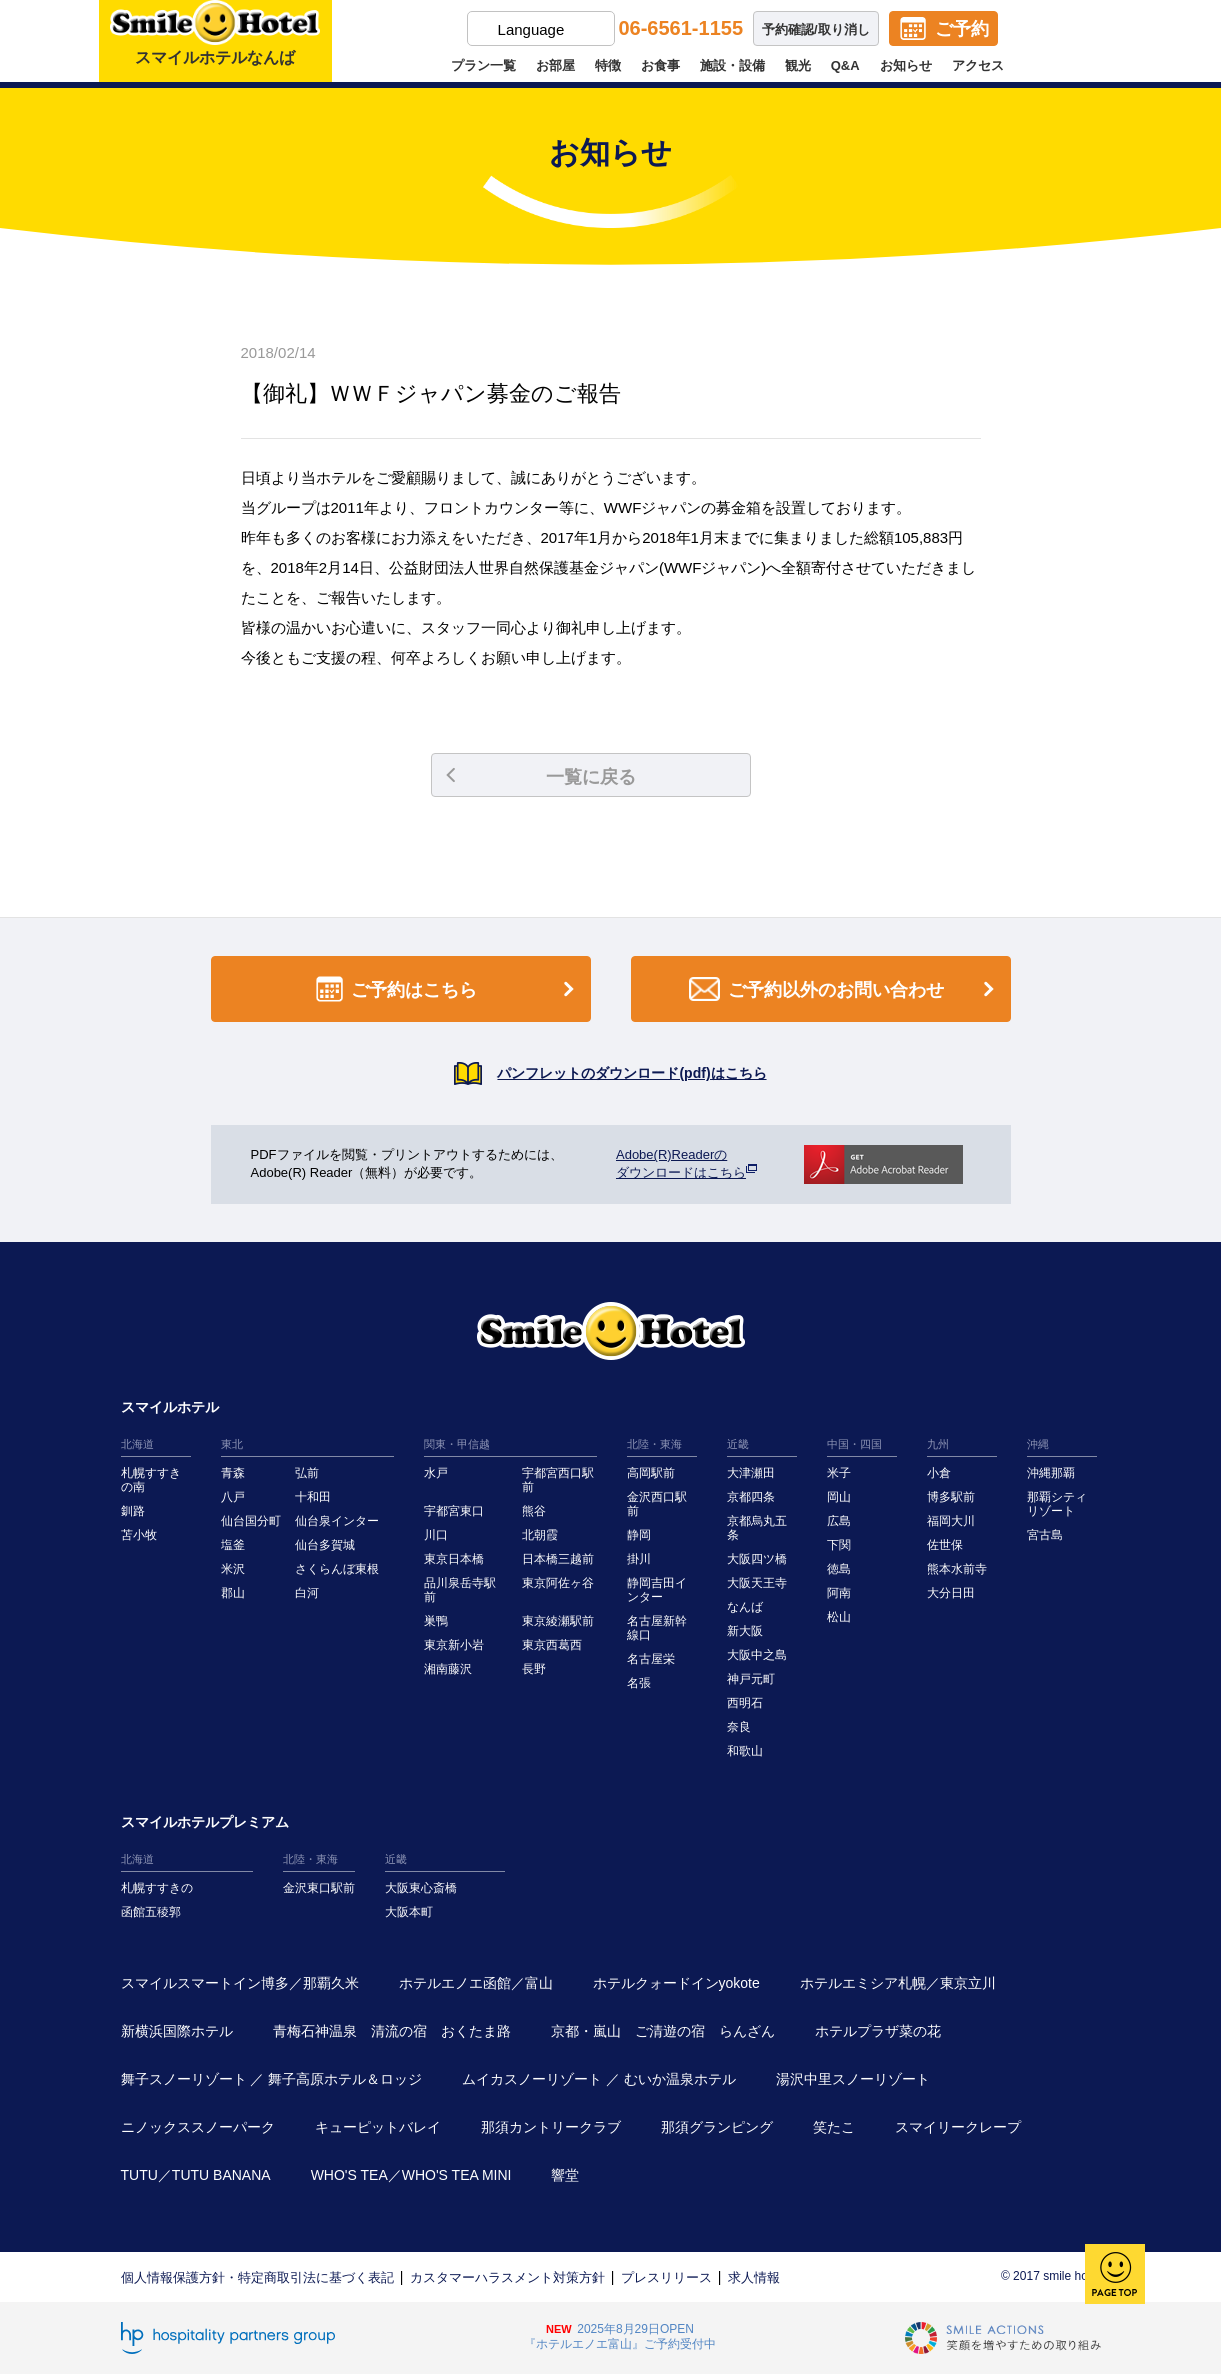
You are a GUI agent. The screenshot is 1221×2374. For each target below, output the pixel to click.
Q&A (845, 65)
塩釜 (233, 1545)
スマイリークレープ (958, 2127)
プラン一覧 (483, 65)
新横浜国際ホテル (177, 2031)
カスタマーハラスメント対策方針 (507, 2277)
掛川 (639, 1559)
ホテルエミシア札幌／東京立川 (898, 1983)
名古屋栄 (651, 1659)
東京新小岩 (454, 1645)
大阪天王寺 (757, 1583)
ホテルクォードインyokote (676, 1983)
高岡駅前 (651, 1473)
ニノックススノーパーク (198, 2127)
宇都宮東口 (454, 1511)
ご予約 (962, 29)
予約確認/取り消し (816, 29)
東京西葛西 (552, 1645)
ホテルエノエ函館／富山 (476, 1983)
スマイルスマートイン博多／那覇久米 (240, 1983)
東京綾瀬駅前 (558, 1621)
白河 (307, 1593)
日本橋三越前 (558, 1559)
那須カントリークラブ (551, 2127)
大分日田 (951, 1593)
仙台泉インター (337, 1521)
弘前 (307, 1473)
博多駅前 (951, 1497)
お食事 (660, 65)
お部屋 (555, 65)
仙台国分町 (251, 1521)
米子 (839, 1473)
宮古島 (1045, 1535)
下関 (839, 1545)
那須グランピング (717, 2127)
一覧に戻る (541, 777)
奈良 (739, 1727)
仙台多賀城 (325, 1545)
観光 (798, 65)
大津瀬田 (751, 1473)
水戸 (436, 1473)
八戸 (233, 1497)
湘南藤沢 (448, 1669)
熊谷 (534, 1511)
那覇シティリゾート (1057, 1504)
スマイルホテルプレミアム (205, 1822)
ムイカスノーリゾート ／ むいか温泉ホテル (599, 2079)
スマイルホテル (170, 1407)
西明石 (745, 1703)
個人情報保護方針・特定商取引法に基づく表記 (257, 2277)
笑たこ (834, 2127)
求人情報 (754, 2277)
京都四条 (751, 1497)
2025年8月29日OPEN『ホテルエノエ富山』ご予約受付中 (620, 2337)
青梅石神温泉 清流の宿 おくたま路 (392, 2031)
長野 (534, 1669)
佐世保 (945, 1545)
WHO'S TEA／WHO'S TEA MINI (411, 2175)
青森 (233, 1473)
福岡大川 (951, 1521)
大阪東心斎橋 (421, 1888)
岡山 (839, 1497)
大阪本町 (409, 1912)
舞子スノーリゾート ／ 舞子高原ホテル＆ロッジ (272, 2079)
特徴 (608, 65)
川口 (436, 1535)
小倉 (939, 1473)
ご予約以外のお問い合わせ (845, 989)
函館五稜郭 (151, 1912)
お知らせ (906, 65)
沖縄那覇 (1051, 1473)
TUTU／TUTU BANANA (196, 2175)
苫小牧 (139, 1535)
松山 (839, 1617)
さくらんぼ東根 (337, 1569)
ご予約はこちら (449, 989)
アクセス (978, 65)
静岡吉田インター (657, 1590)
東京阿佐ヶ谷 (558, 1583)
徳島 (839, 1569)
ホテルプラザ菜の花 (878, 2031)
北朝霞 (540, 1535)
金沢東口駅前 (319, 1888)
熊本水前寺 (957, 1569)
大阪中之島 (757, 1655)
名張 (639, 1683)
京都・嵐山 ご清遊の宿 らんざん (663, 2031)
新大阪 (745, 1631)
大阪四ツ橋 (757, 1559)
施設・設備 (732, 65)
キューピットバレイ (378, 2127)
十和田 (313, 1497)
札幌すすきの (157, 1888)
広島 (839, 1521)
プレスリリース (666, 2277)
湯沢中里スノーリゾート (853, 2079)
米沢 (233, 1569)
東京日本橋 (454, 1559)
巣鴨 (436, 1621)
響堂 (565, 2175)
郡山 (233, 1593)
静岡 (639, 1535)
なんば (745, 1607)
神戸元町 (751, 1679)
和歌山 (745, 1751)
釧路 (133, 1511)
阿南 (839, 1593)
